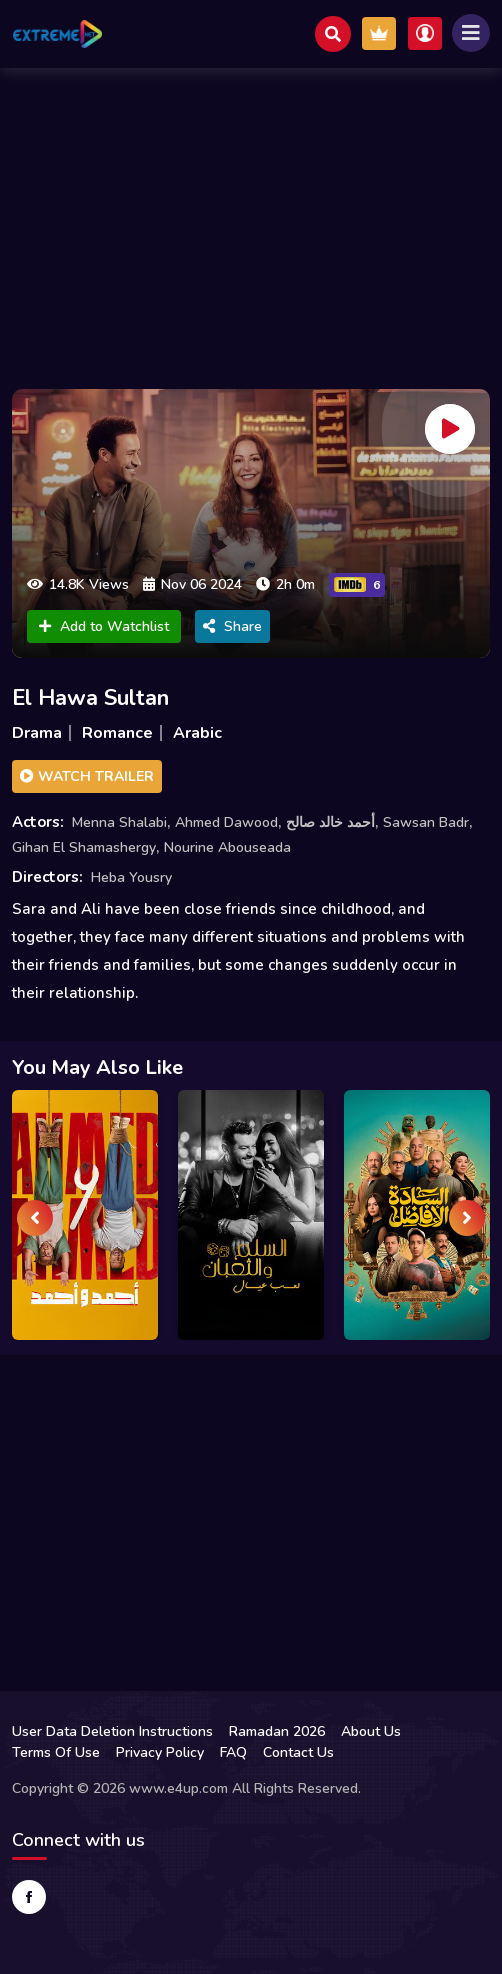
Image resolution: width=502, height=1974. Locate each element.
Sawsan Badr (426, 822)
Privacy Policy (160, 1752)
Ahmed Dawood (226, 822)
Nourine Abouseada (227, 847)
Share (232, 626)
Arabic (197, 733)
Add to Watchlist (104, 626)
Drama (37, 733)
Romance (117, 733)
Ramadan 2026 (277, 1731)
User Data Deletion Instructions (112, 1731)
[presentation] (35, 1218)
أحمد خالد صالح (330, 822)
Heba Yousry (131, 877)
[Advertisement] (251, 223)
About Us (371, 1731)
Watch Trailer (87, 776)
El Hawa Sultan (90, 698)
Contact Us (298, 1752)
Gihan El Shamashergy (84, 847)
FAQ (233, 1752)
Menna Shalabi (119, 822)
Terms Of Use (56, 1752)
